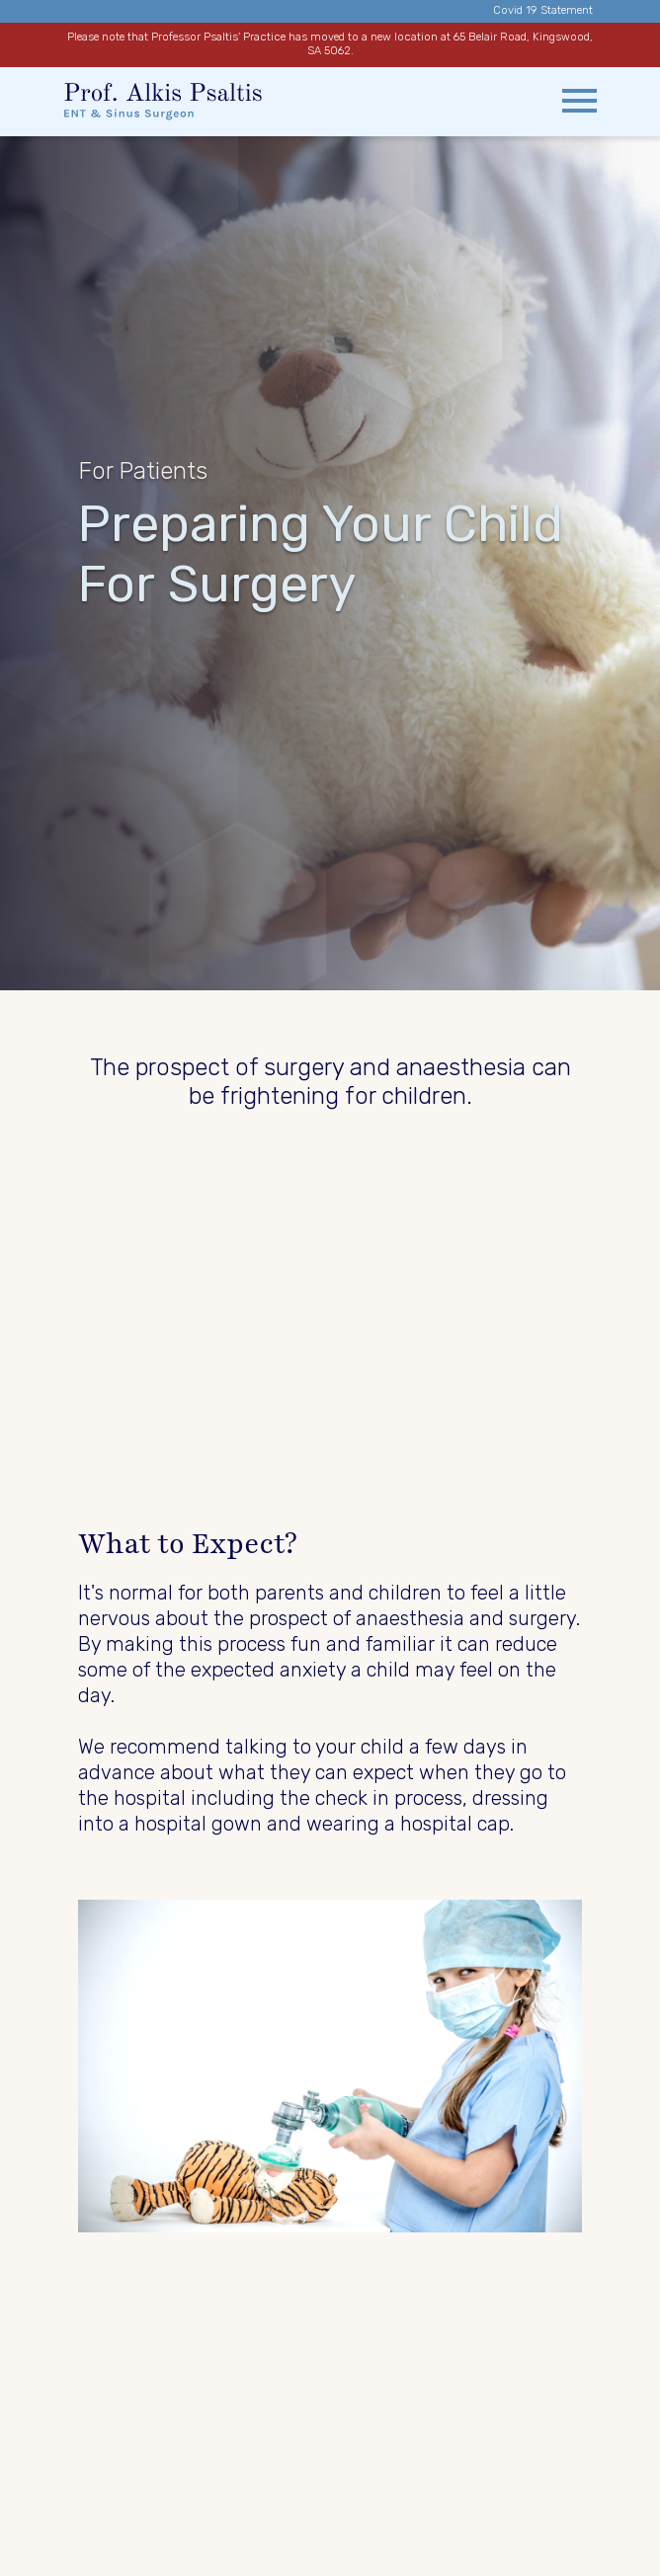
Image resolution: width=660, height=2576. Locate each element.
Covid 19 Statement (543, 10)
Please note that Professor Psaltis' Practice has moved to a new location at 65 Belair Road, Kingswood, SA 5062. (330, 44)
